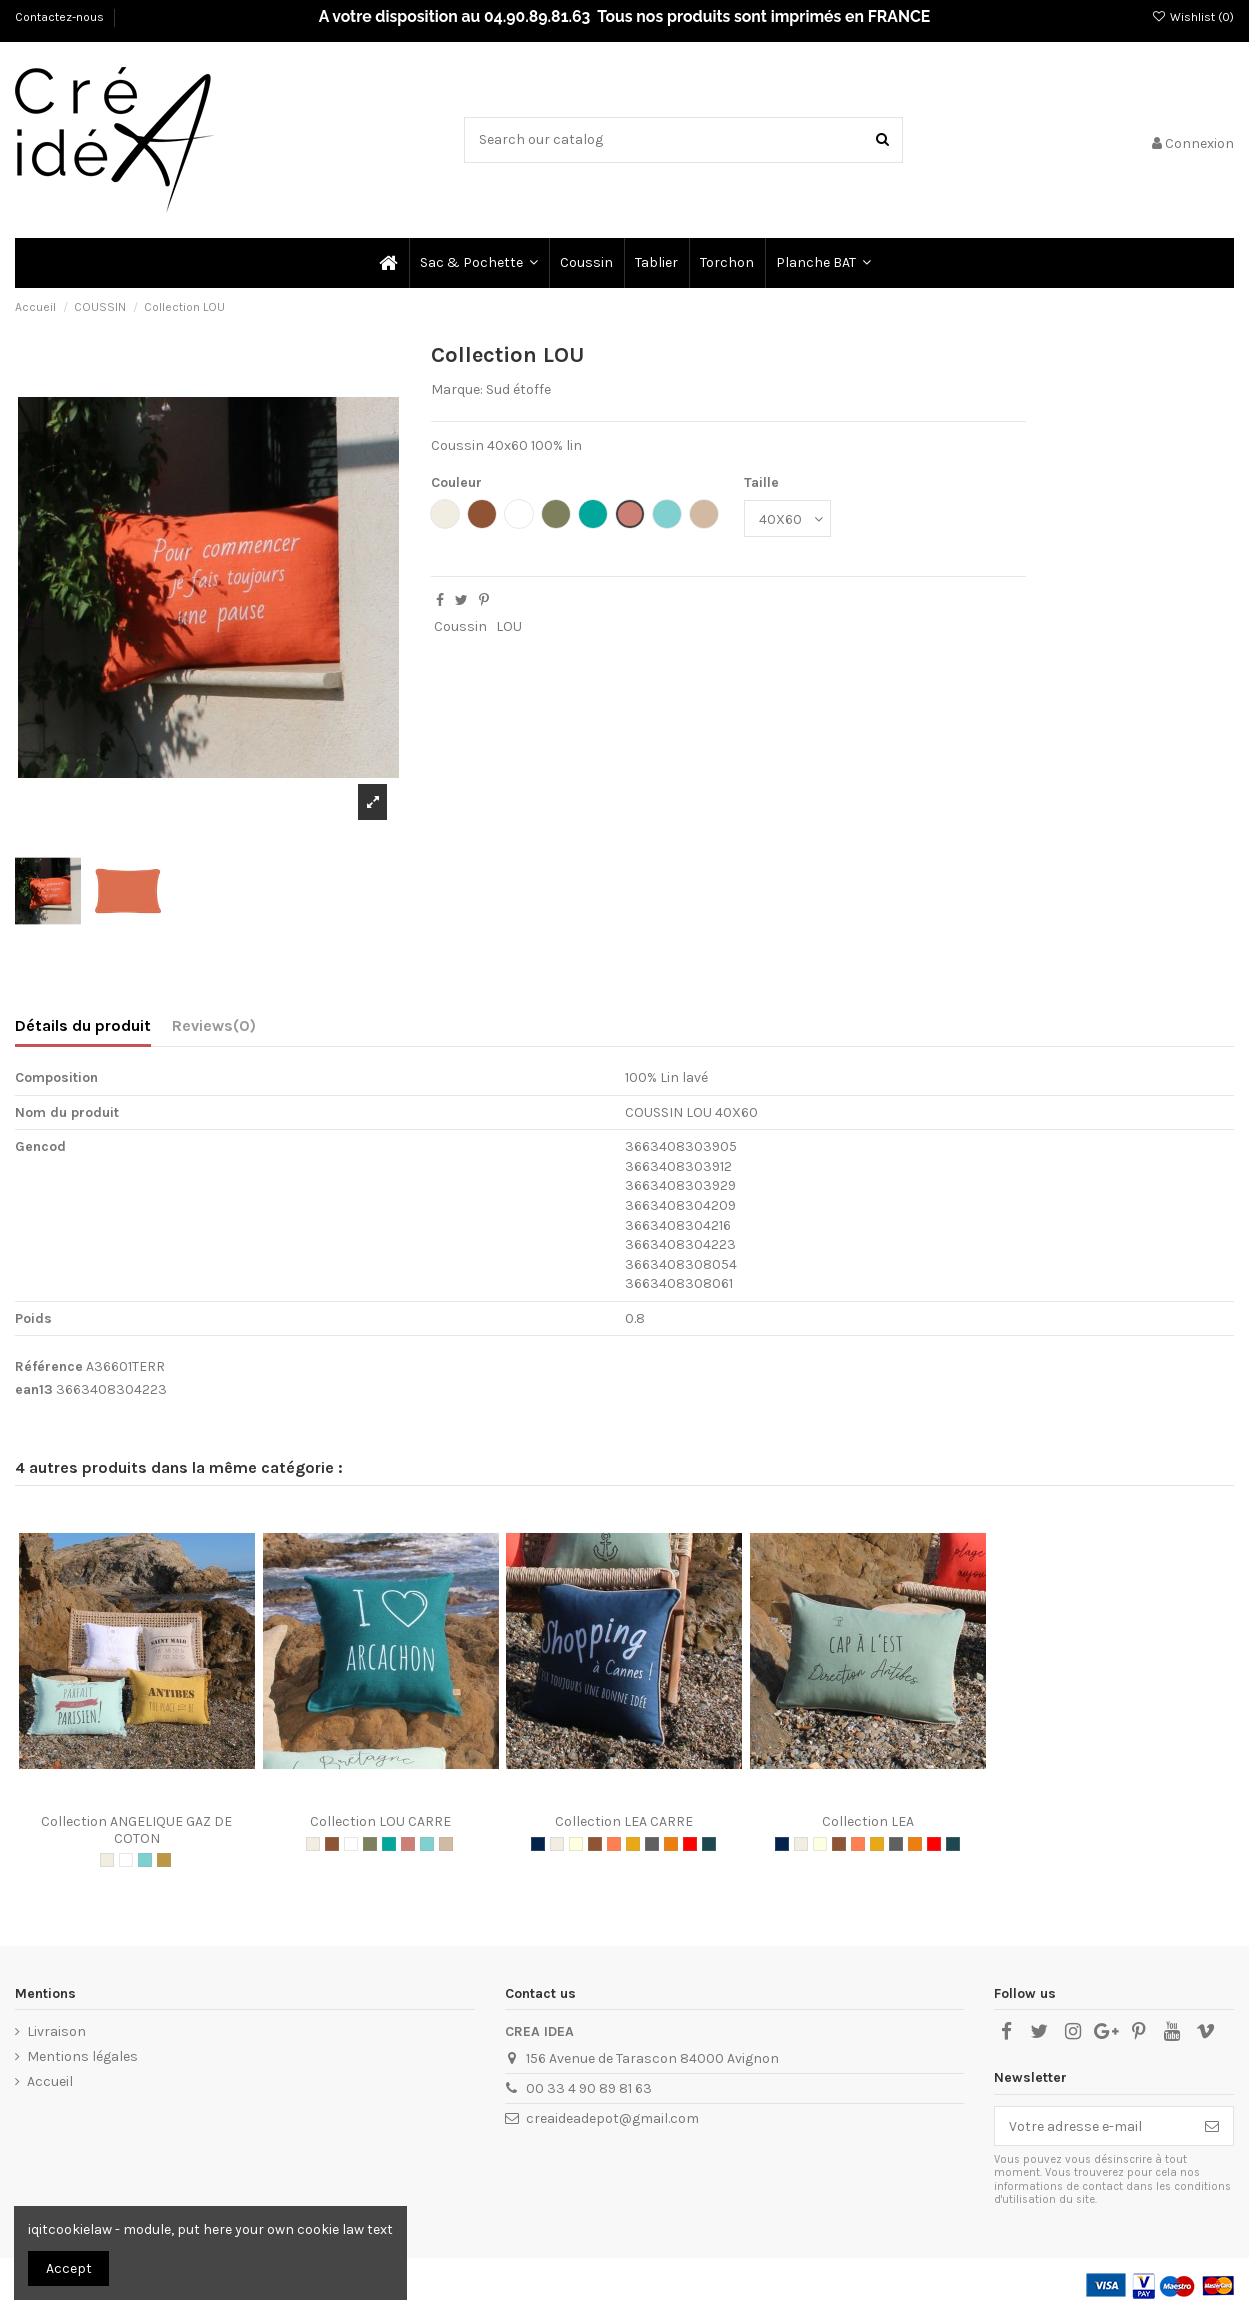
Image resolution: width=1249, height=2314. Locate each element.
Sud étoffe (518, 389)
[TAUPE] (332, 1844)
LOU (509, 626)
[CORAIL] (614, 1844)
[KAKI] (370, 1844)
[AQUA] (145, 1860)
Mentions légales (82, 2056)
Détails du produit (83, 1025)
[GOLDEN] (633, 1844)
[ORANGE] (671, 1844)
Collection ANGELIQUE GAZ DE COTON (136, 1830)
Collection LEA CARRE (624, 1821)
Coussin (460, 626)
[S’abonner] (1212, 2126)
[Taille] (787, 518)
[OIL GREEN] (709, 1844)
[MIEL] (164, 1860)
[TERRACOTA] (408, 1844)
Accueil (50, 2081)
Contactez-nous (61, 17)
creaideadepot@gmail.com (612, 2118)
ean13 (34, 1389)
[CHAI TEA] (446, 1844)
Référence (49, 1366)
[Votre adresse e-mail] (1093, 2126)
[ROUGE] (690, 1844)
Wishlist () (1193, 17)
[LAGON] (389, 1844)
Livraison (56, 2031)
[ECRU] (576, 1844)
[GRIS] (652, 1844)
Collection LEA (868, 1821)
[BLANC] (126, 1860)
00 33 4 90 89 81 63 (589, 2088)
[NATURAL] (107, 1860)
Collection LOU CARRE (380, 1821)
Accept (69, 2268)
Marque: (457, 389)
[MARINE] (538, 1844)
